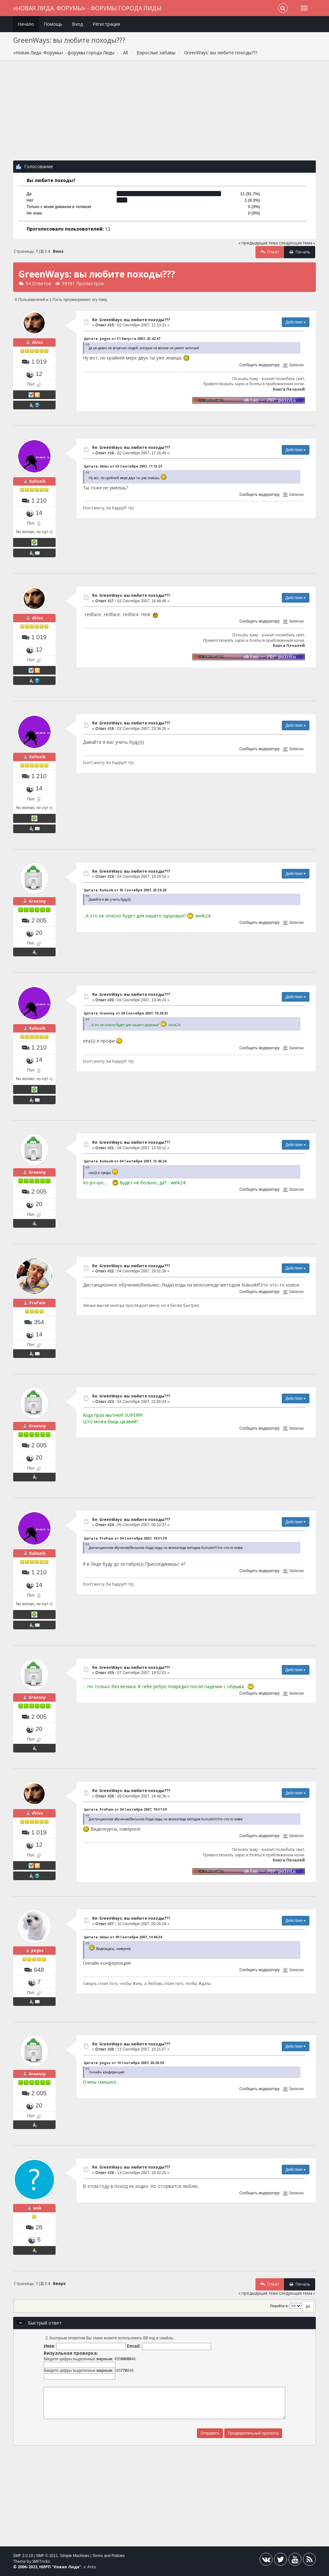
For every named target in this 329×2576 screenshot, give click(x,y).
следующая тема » (297, 243)
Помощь (53, 24)
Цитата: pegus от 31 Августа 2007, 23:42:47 (122, 338)
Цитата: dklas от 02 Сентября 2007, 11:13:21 (123, 466)
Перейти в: (279, 2306)
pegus (37, 1950)
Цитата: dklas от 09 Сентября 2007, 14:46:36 (123, 1937)
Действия (295, 322)
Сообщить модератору (259, 365)
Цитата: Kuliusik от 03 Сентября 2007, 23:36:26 (125, 890)
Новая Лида (66, 2567)
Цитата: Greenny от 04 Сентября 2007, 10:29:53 (126, 1013)
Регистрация (106, 24)
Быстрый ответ (45, 2323)
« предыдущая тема (258, 243)
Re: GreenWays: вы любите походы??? (131, 319)
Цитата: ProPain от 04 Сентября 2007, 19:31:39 (125, 1538)
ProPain (37, 1303)
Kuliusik (37, 481)
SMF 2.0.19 (23, 2555)
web (37, 2208)
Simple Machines (74, 2555)
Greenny (37, 901)
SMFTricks (41, 2561)
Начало (26, 24)
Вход (77, 24)
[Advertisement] (164, 114)
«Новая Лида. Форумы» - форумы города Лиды (87, 8)
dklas (37, 342)
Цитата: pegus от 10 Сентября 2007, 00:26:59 (124, 2063)
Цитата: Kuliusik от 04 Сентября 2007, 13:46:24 (125, 1161)
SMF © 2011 (47, 2555)
